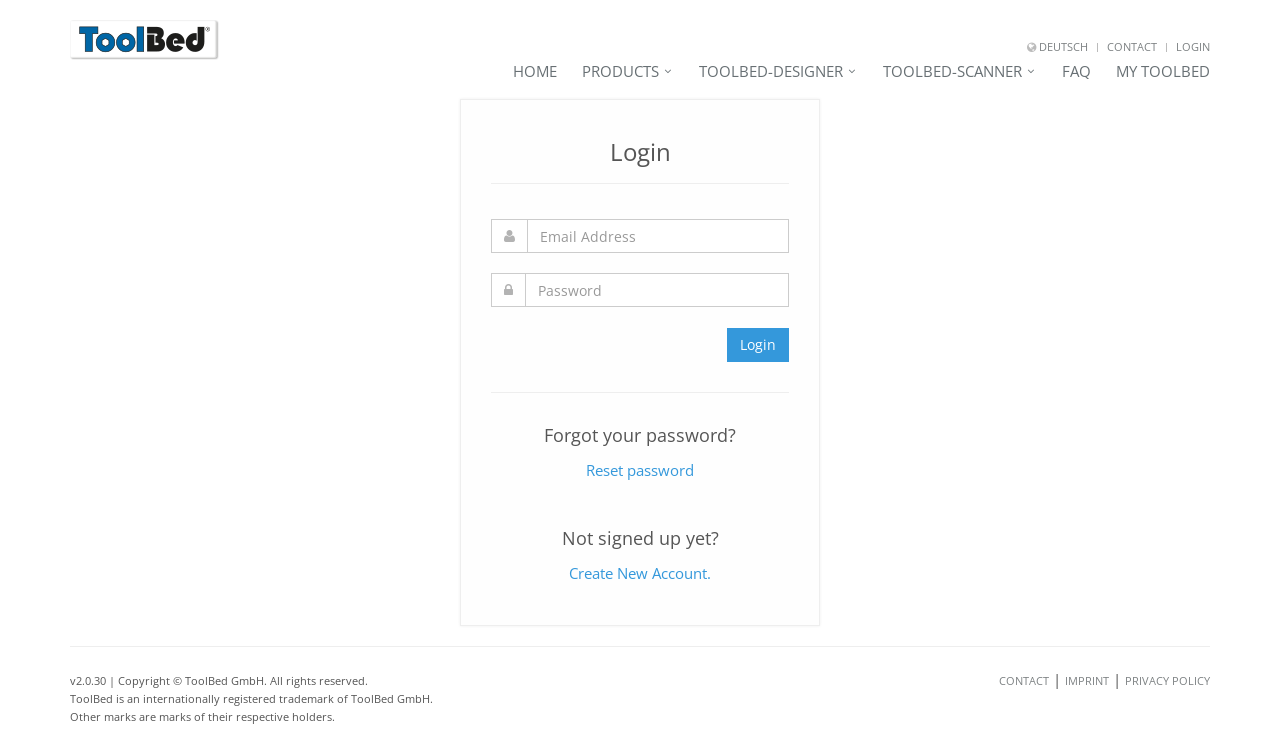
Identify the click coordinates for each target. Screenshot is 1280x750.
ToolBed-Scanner (952, 71)
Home (535, 71)
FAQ (1076, 71)
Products (620, 71)
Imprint (1087, 680)
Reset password (640, 470)
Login (1193, 46)
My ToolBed (1163, 71)
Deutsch (1057, 46)
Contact (1132, 46)
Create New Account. (640, 573)
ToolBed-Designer (771, 71)
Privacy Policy (1167, 680)
